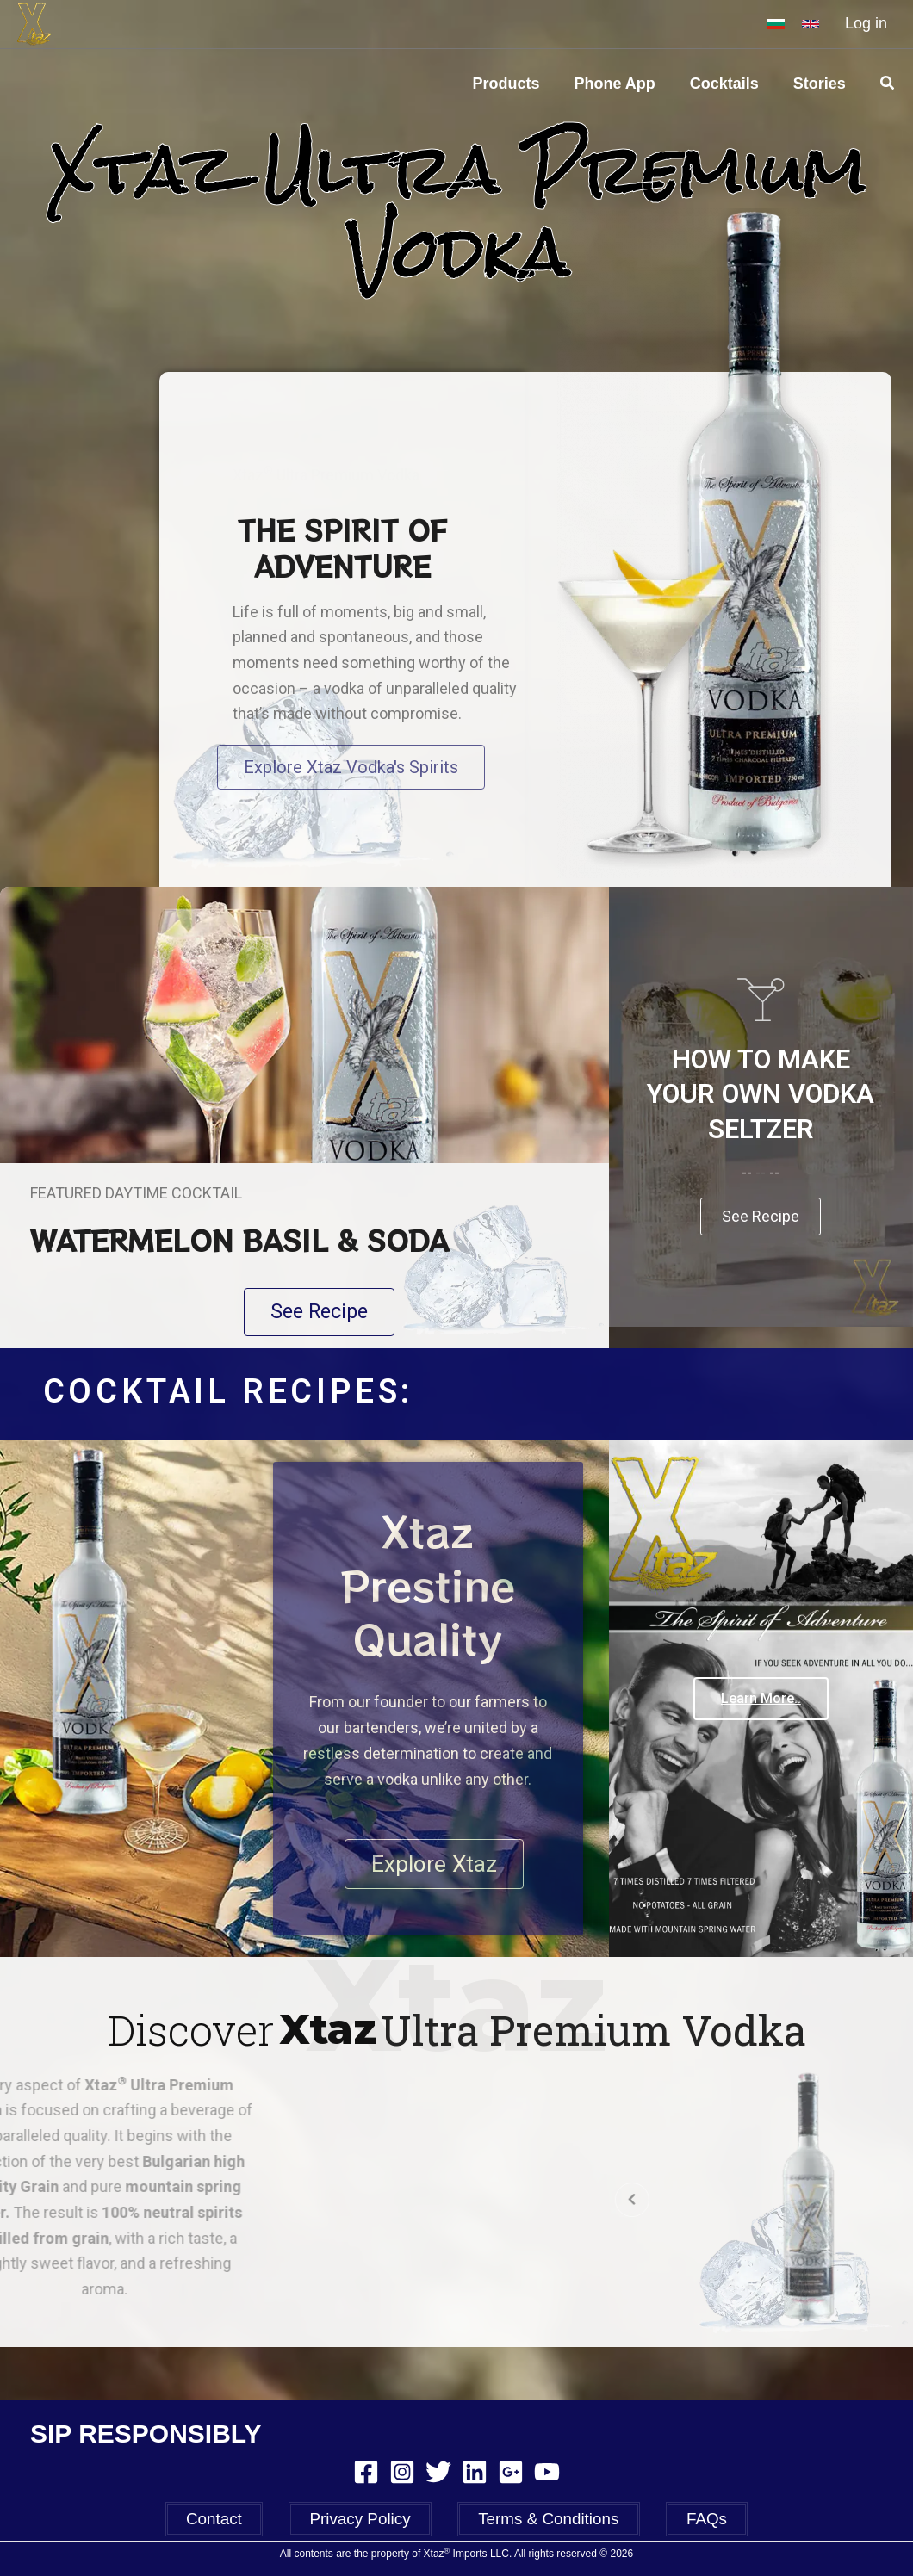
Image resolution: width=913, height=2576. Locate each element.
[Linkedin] (475, 2475)
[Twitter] (438, 2475)
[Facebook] (366, 2475)
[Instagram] (402, 2475)
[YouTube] (547, 2475)
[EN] (810, 24)
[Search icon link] (888, 83)
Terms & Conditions (540, 2522)
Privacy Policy (367, 2522)
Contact (240, 2522)
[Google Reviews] (511, 2475)
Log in (866, 23)
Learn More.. (761, 1754)
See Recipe (760, 1257)
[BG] (776, 24)
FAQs (681, 2522)
